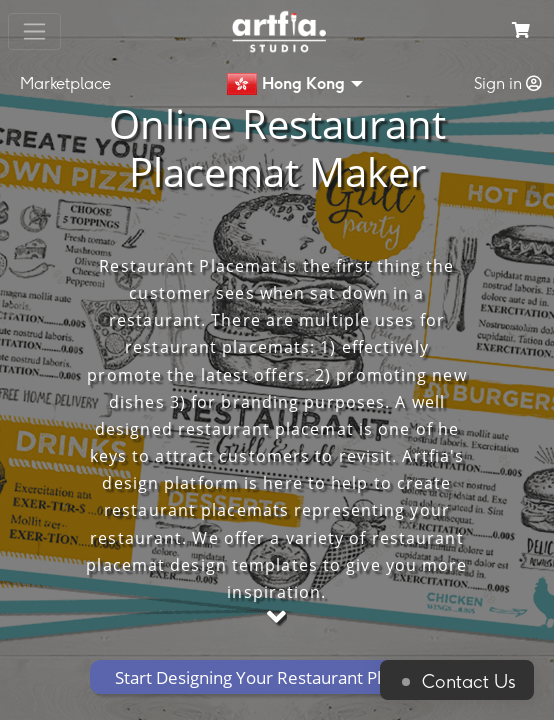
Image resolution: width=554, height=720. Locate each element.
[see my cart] (521, 31)
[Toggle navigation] (34, 31)
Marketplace (65, 83)
